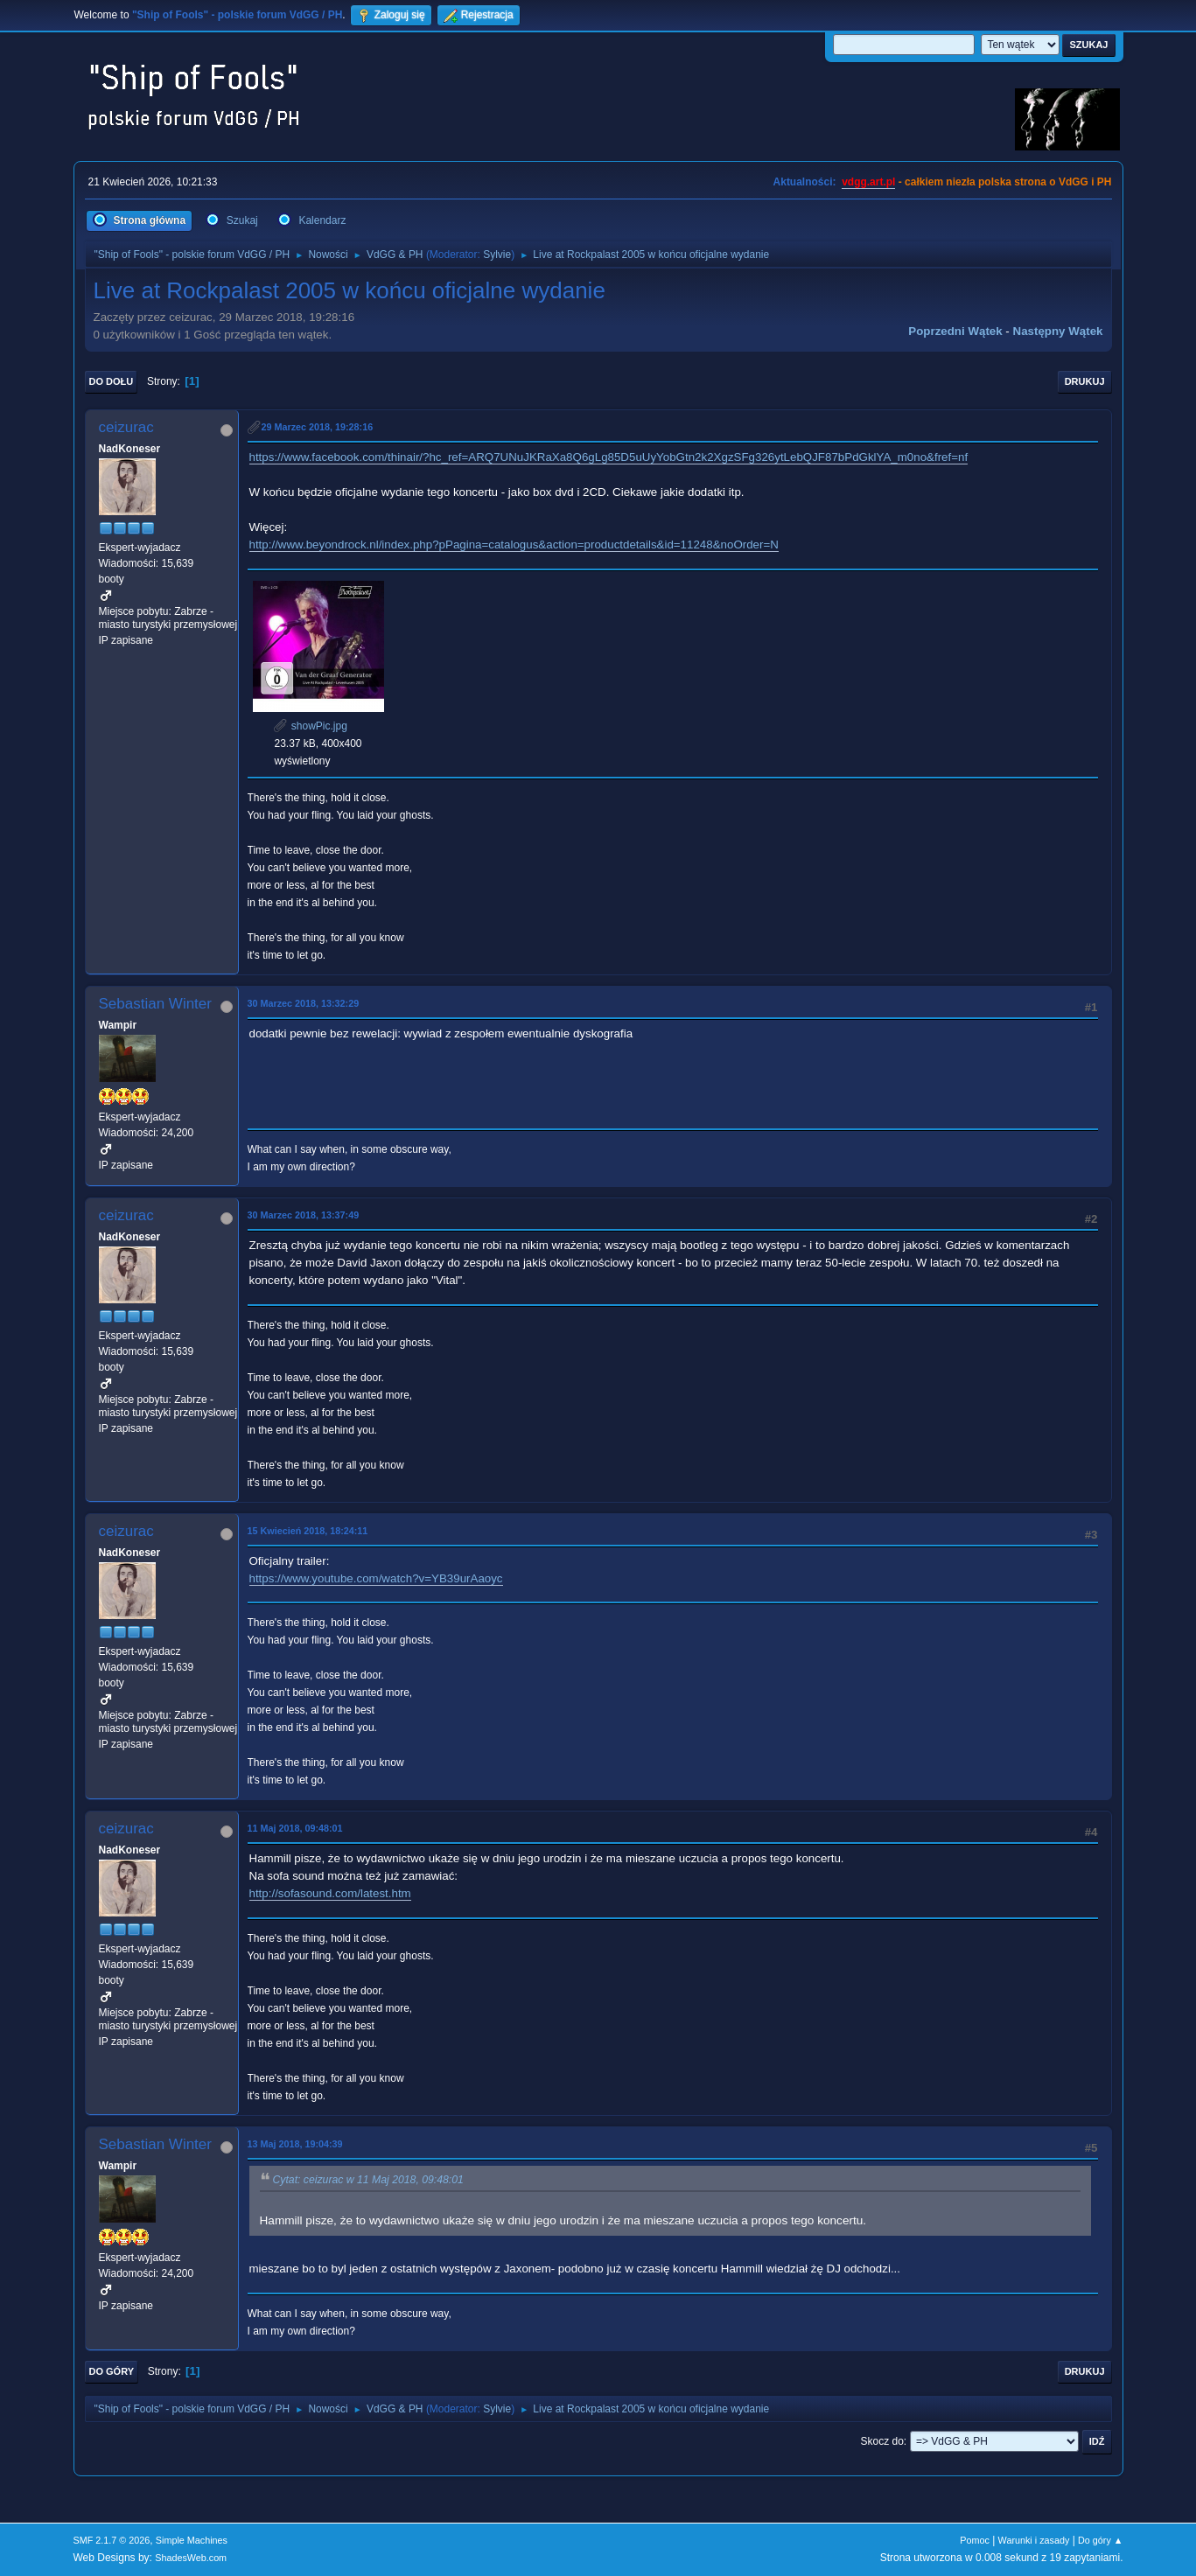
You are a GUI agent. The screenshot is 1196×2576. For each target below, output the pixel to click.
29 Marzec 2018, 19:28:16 (318, 427)
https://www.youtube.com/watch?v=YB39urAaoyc (376, 1578)
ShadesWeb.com (191, 2557)
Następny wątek (1058, 331)
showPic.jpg (310, 726)
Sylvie (497, 254)
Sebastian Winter (155, 1003)
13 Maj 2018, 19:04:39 (295, 2144)
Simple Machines (191, 2540)
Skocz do (882, 2441)
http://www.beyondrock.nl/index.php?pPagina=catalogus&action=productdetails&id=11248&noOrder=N (514, 544)
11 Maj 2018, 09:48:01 (295, 1828)
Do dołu (111, 381)
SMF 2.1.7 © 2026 (111, 2540)
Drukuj (1085, 381)
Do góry (112, 2371)
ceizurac (126, 427)
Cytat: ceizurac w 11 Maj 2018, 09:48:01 (368, 2181)
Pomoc (975, 2540)
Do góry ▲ (1100, 2540)
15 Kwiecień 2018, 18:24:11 (308, 1530)
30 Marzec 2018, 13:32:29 (304, 1003)
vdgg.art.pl (868, 182)
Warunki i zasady (1034, 2540)
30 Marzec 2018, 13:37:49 (304, 1215)
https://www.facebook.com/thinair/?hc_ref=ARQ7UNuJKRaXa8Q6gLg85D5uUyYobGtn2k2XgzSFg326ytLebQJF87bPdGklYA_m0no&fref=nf (609, 457)
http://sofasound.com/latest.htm (330, 1893)
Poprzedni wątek (955, 331)
